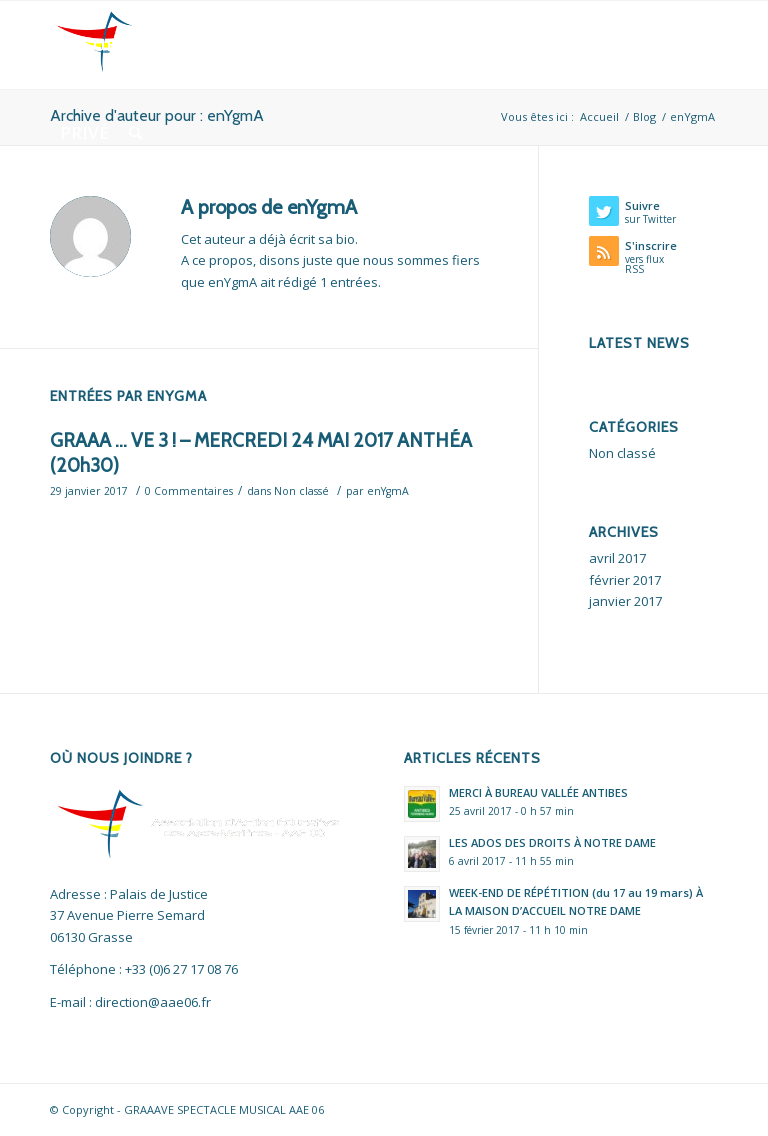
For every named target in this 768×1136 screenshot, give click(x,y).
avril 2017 (617, 558)
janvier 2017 (625, 601)
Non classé (301, 491)
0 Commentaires (189, 491)
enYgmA (388, 491)
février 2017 (625, 580)
